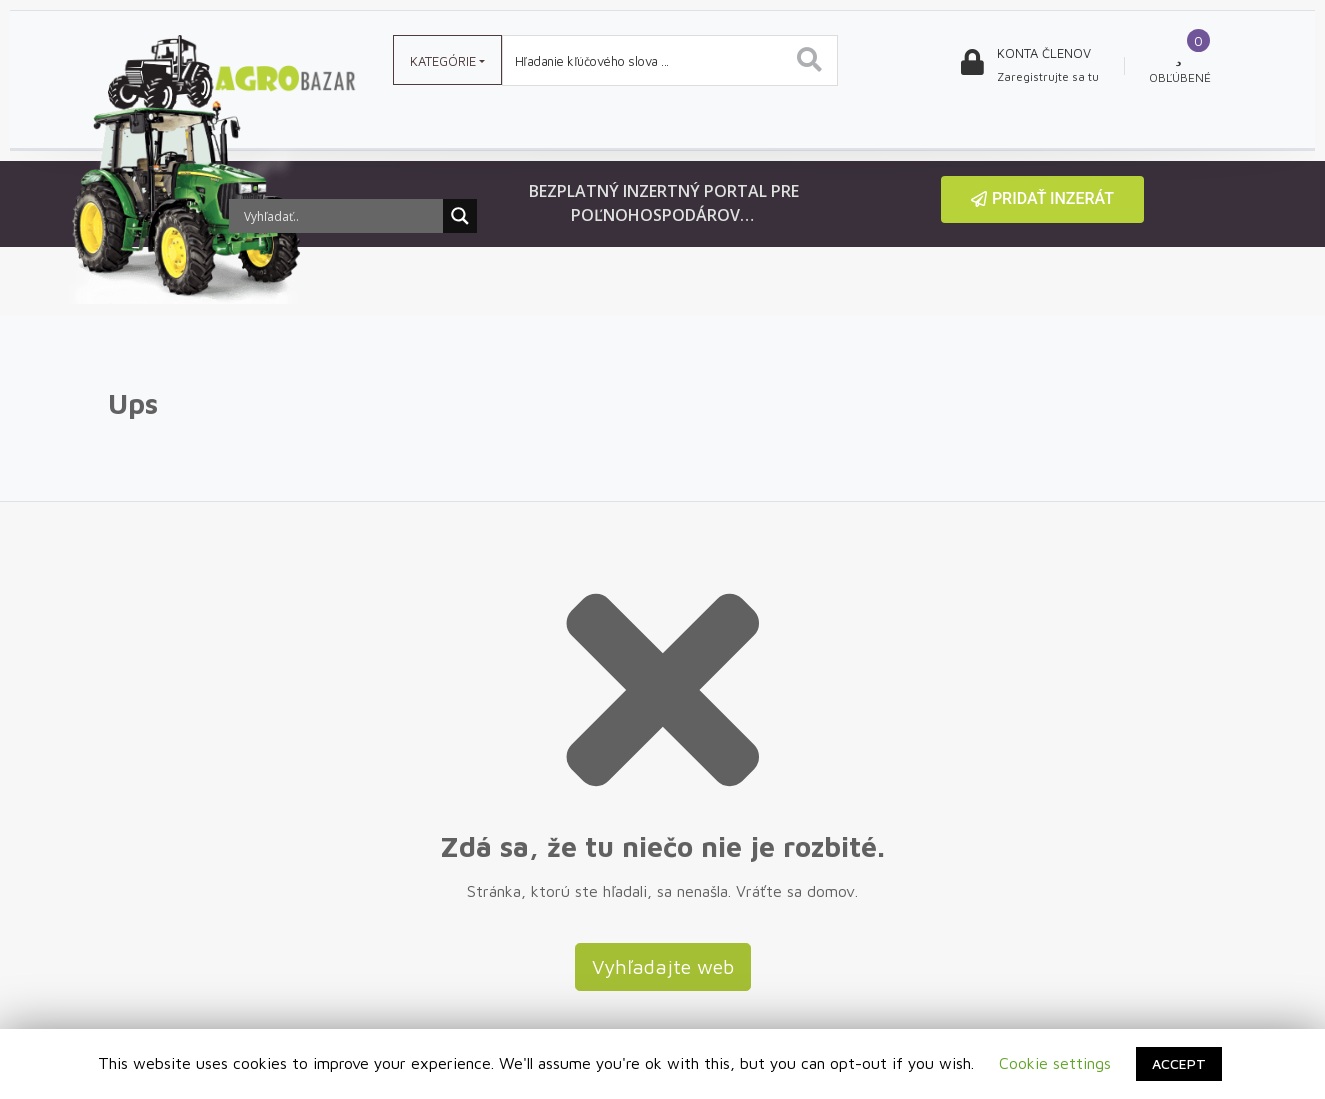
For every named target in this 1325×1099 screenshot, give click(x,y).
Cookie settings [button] (1055, 1063)
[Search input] (341, 216)
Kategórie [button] (443, 61)
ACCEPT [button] (1179, 1063)
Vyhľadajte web (663, 966)
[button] (1042, 199)
